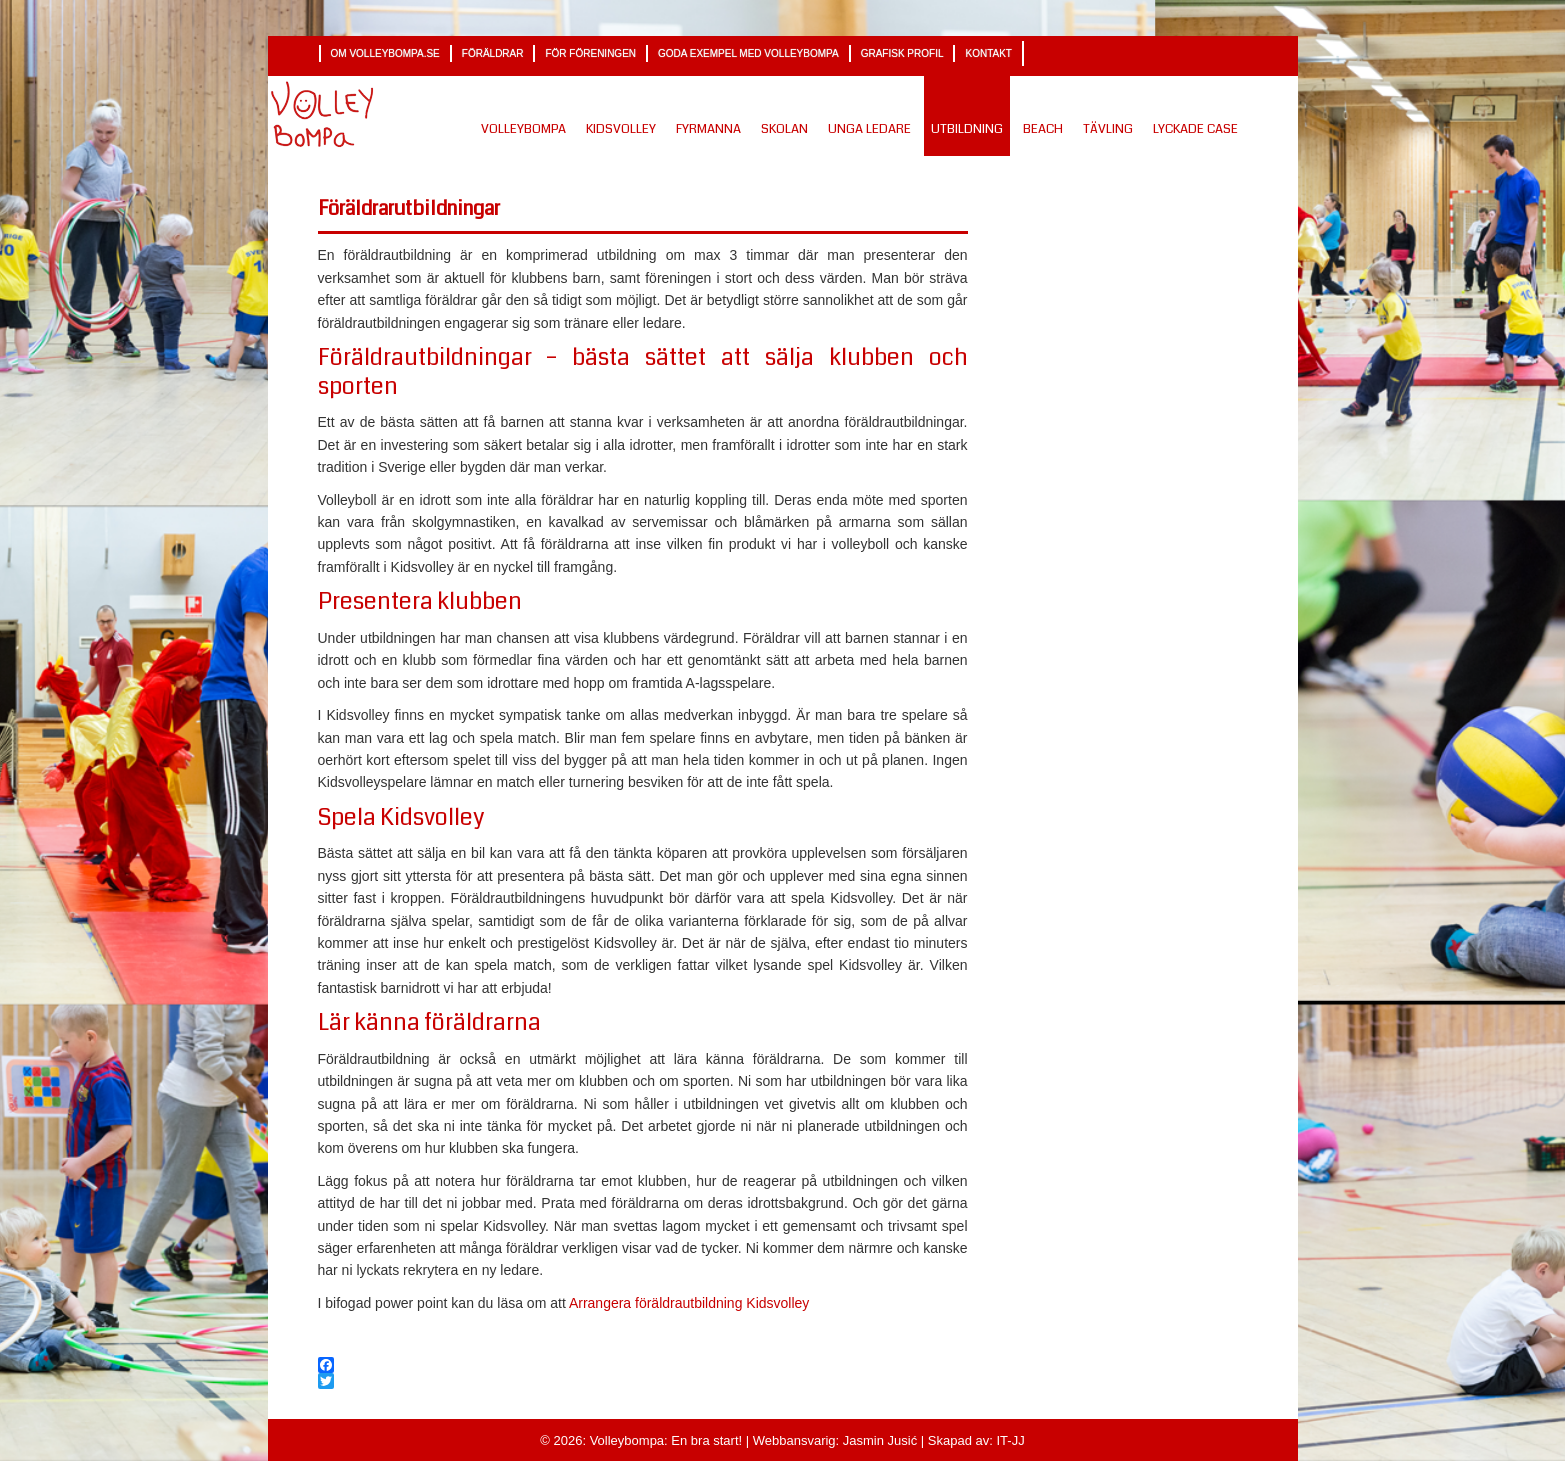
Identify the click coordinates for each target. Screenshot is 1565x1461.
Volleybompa (523, 129)
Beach (1043, 129)
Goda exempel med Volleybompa (748, 53)
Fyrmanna (708, 129)
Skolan (784, 129)
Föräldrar (493, 53)
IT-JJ (1009, 1440)
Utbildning (967, 129)
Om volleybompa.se (385, 53)
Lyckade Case (1195, 129)
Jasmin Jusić (878, 1440)
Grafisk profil (902, 53)
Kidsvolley (621, 129)
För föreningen (590, 53)
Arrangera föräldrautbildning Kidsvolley (689, 1303)
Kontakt (988, 53)
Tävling (1108, 129)
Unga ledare (869, 129)
